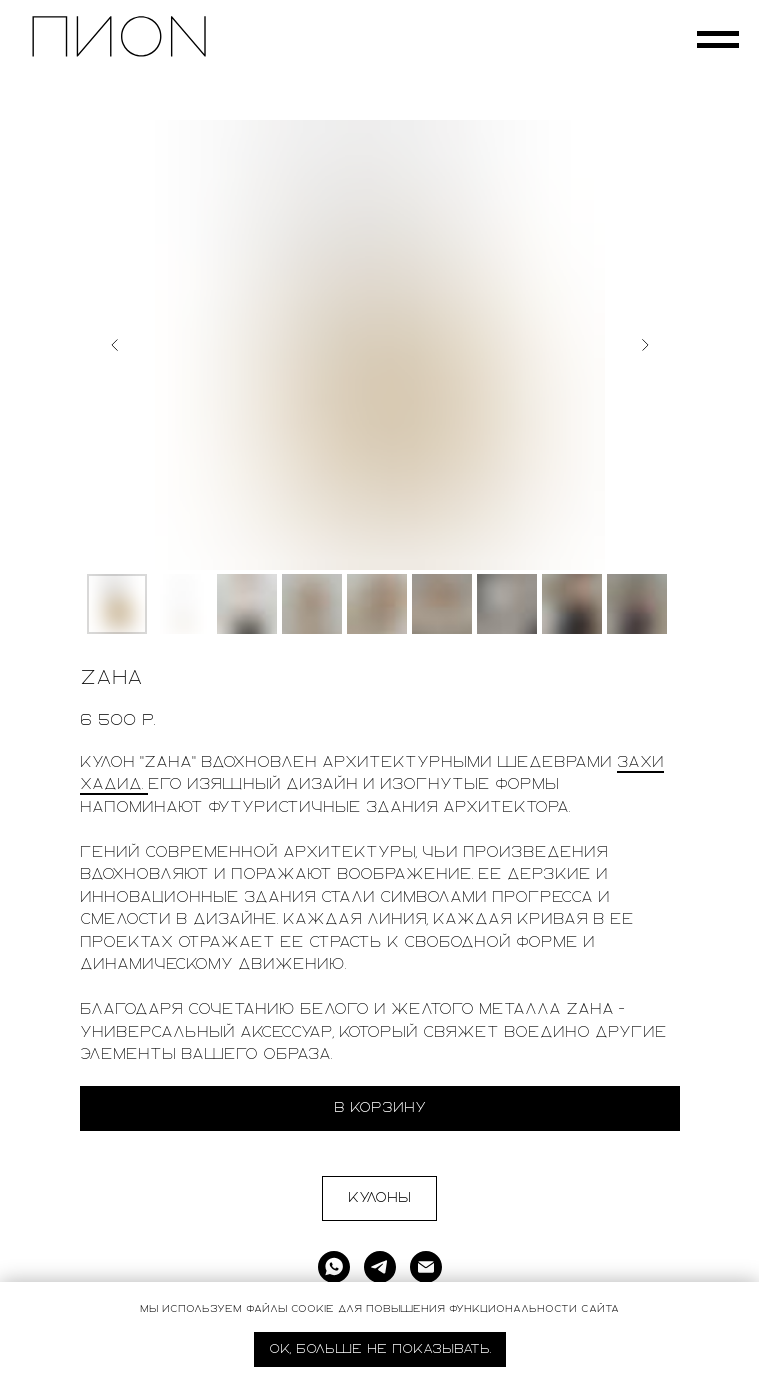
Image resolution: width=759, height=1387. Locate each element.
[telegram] (380, 1267)
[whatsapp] (334, 1267)
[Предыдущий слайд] (115, 345)
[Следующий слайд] (645, 345)
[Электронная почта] (426, 1267)
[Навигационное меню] (718, 40)
